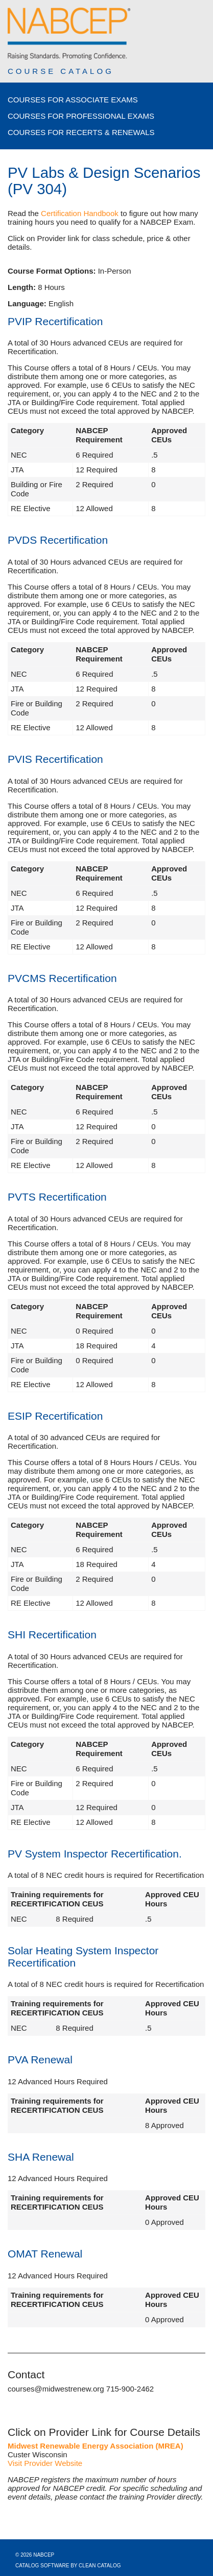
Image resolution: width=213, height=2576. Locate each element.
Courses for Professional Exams (81, 116)
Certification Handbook (80, 213)
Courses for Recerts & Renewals (81, 132)
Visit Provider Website (45, 2463)
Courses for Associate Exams (73, 99)
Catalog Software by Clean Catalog (68, 2565)
